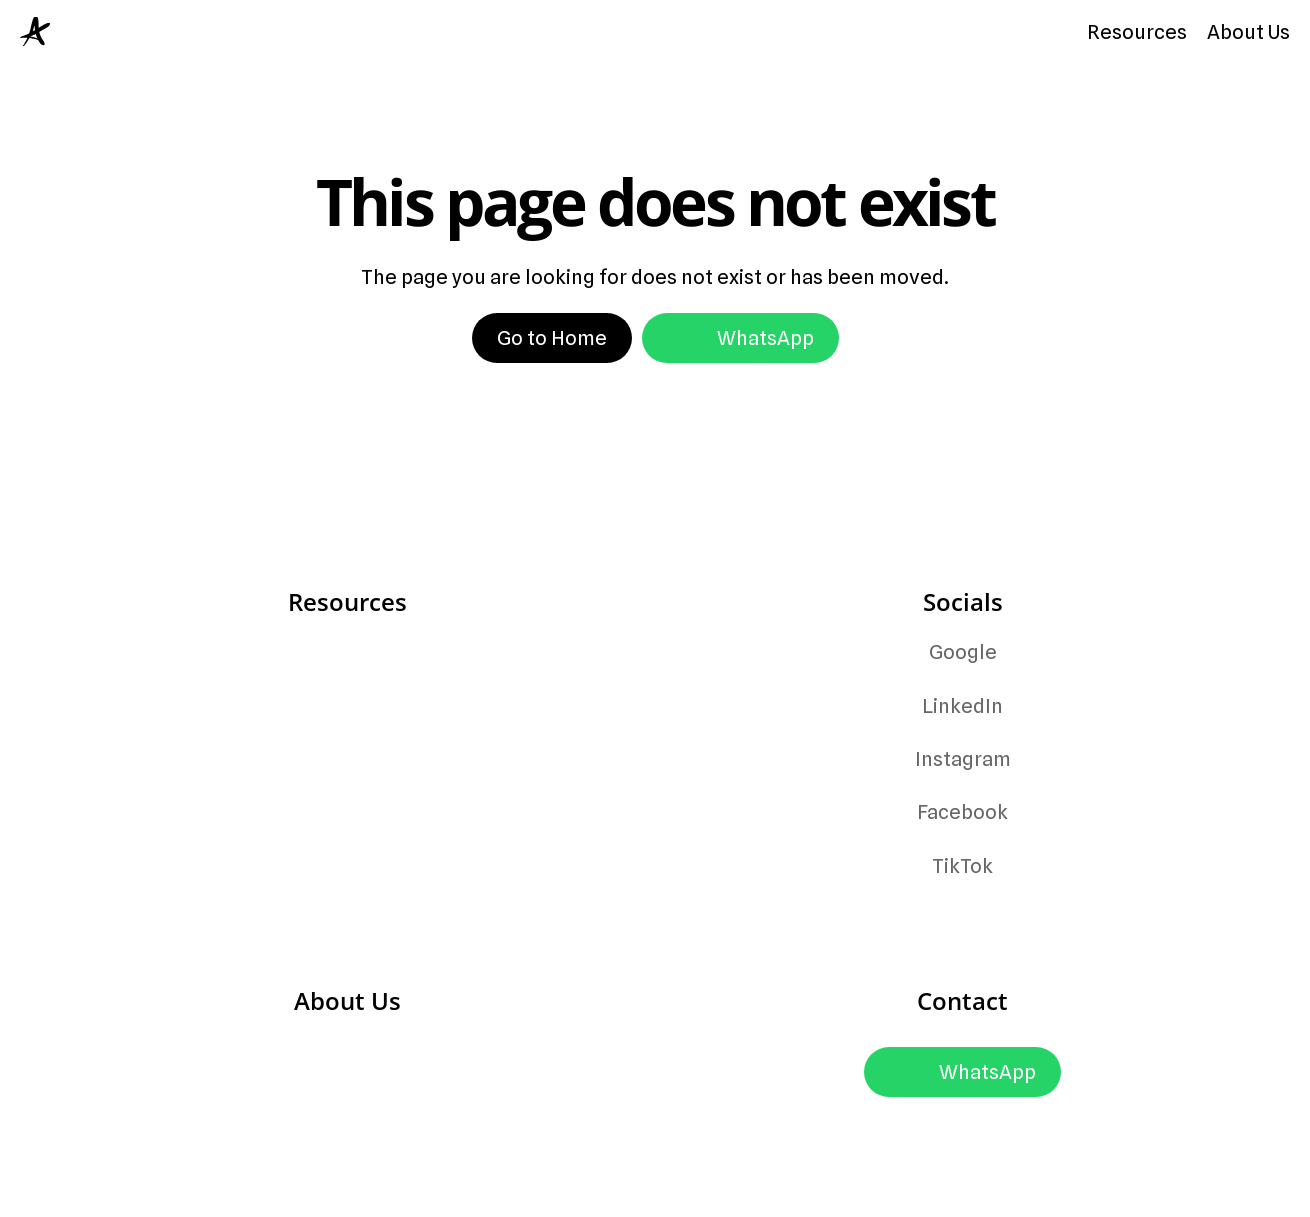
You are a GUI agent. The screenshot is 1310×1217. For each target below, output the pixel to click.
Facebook (962, 812)
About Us (1248, 32)
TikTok (962, 866)
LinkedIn (962, 706)
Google (963, 652)
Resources (1137, 32)
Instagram (963, 759)
